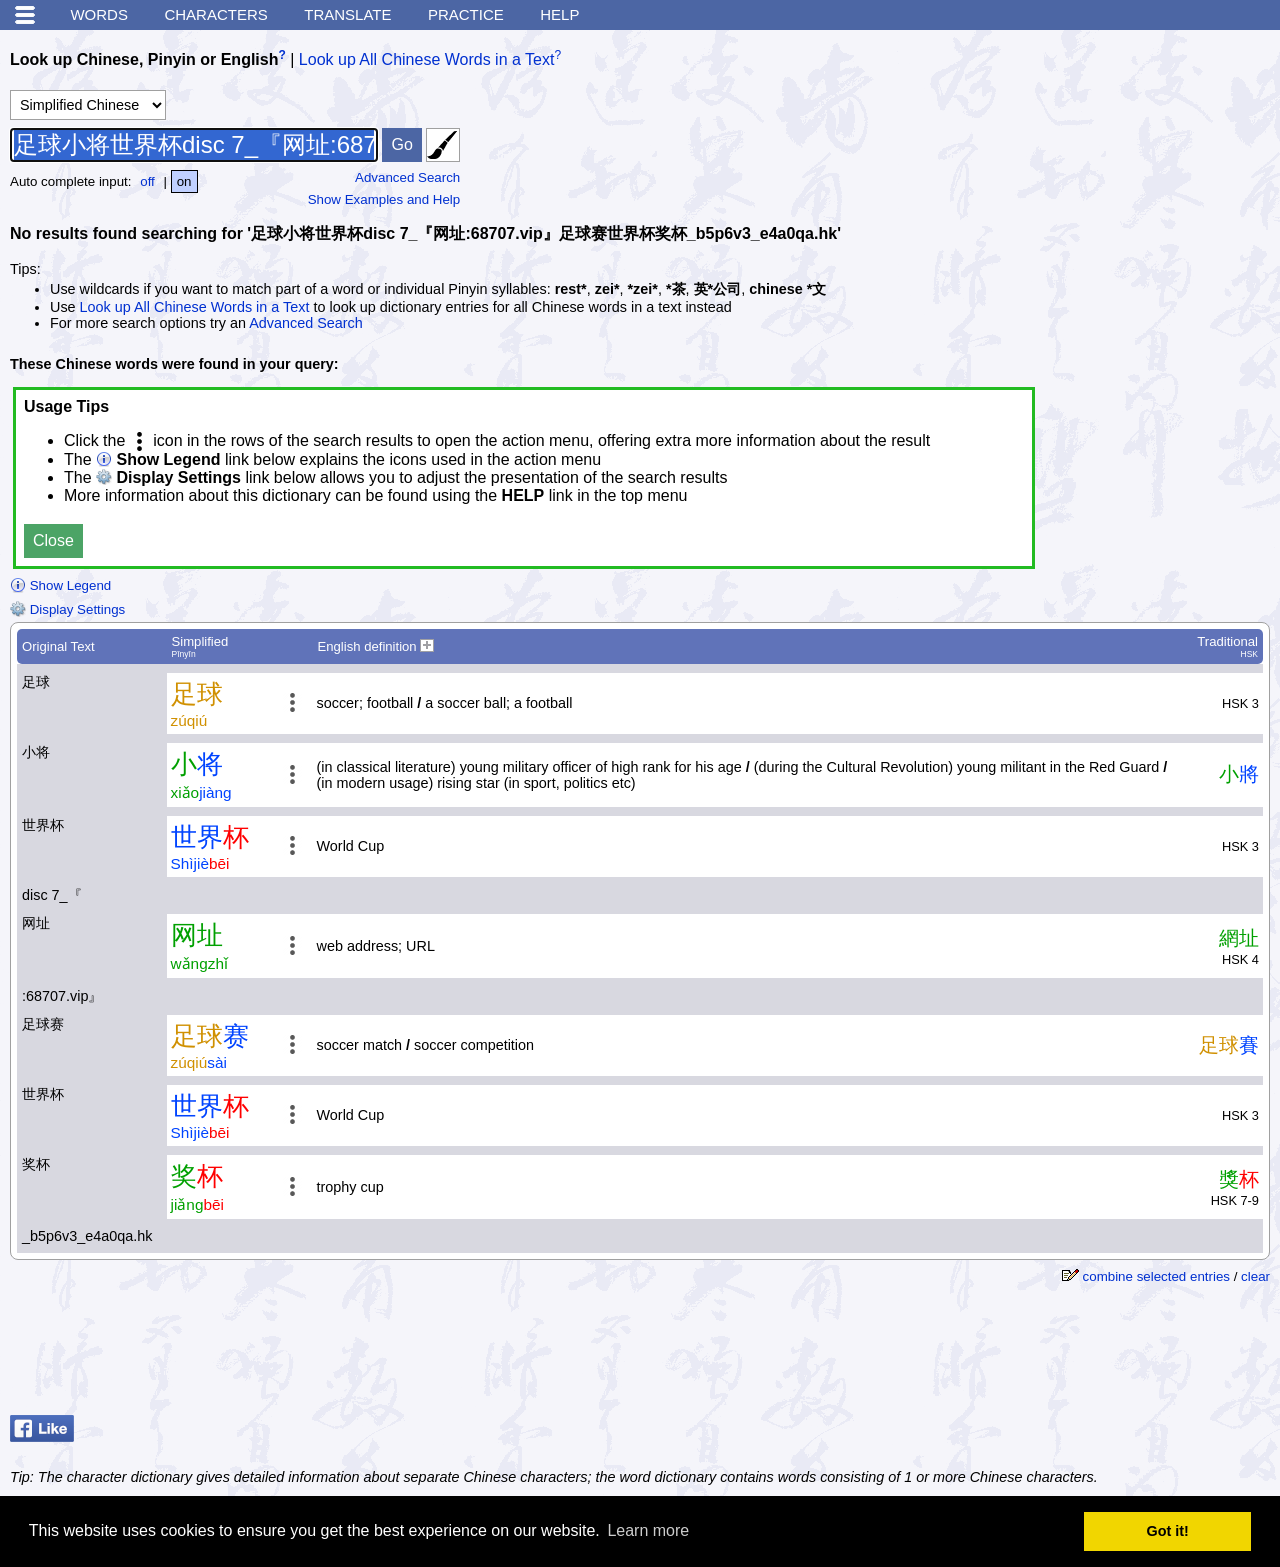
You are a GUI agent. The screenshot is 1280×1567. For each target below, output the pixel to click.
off (147, 181)
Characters (215, 14)
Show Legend (60, 585)
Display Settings (67, 609)
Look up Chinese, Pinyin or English (144, 59)
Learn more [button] (648, 1530)
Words (99, 14)
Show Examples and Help (384, 199)
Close (53, 540)
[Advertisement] (1110, 1357)
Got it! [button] (1168, 1531)
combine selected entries (1156, 1276)
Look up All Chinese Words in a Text (427, 59)
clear (1255, 1276)
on (184, 181)
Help (559, 14)
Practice (466, 14)
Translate (347, 14)
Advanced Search (407, 177)
